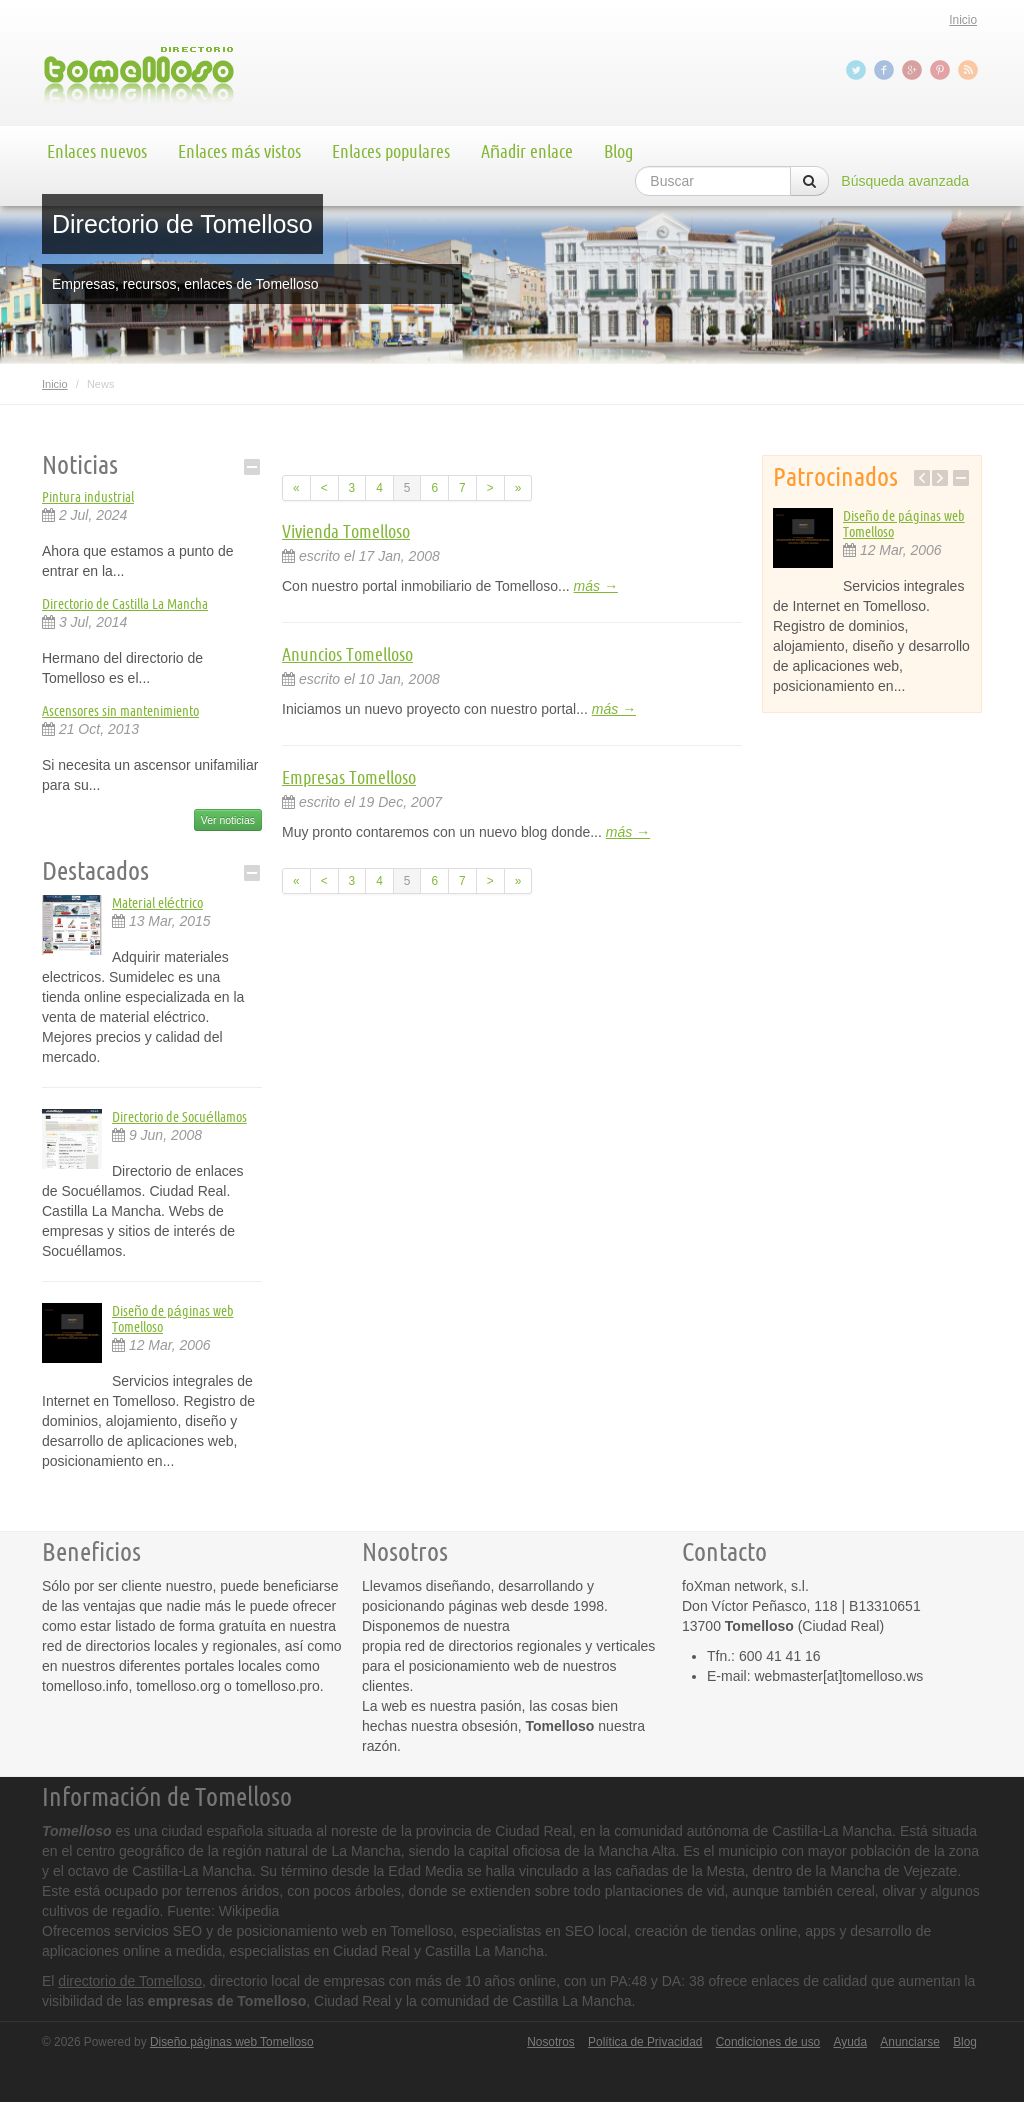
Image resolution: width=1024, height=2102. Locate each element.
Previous (922, 478)
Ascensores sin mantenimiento (120, 711)
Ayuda (851, 2042)
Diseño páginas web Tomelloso (232, 2042)
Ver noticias (228, 820)
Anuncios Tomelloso (347, 654)
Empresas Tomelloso (349, 777)
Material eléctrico (157, 903)
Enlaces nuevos (97, 151)
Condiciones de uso (768, 2042)
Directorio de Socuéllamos (179, 1117)
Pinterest (942, 70)
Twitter (858, 70)
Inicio (963, 20)
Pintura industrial (88, 497)
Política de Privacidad (645, 2042)
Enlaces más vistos (239, 151)
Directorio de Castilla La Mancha (125, 604)
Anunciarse (910, 2042)
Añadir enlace (527, 151)
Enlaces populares (391, 151)
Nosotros (551, 2042)
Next (940, 478)
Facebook (886, 70)
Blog (618, 151)
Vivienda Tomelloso (346, 531)
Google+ (914, 70)
